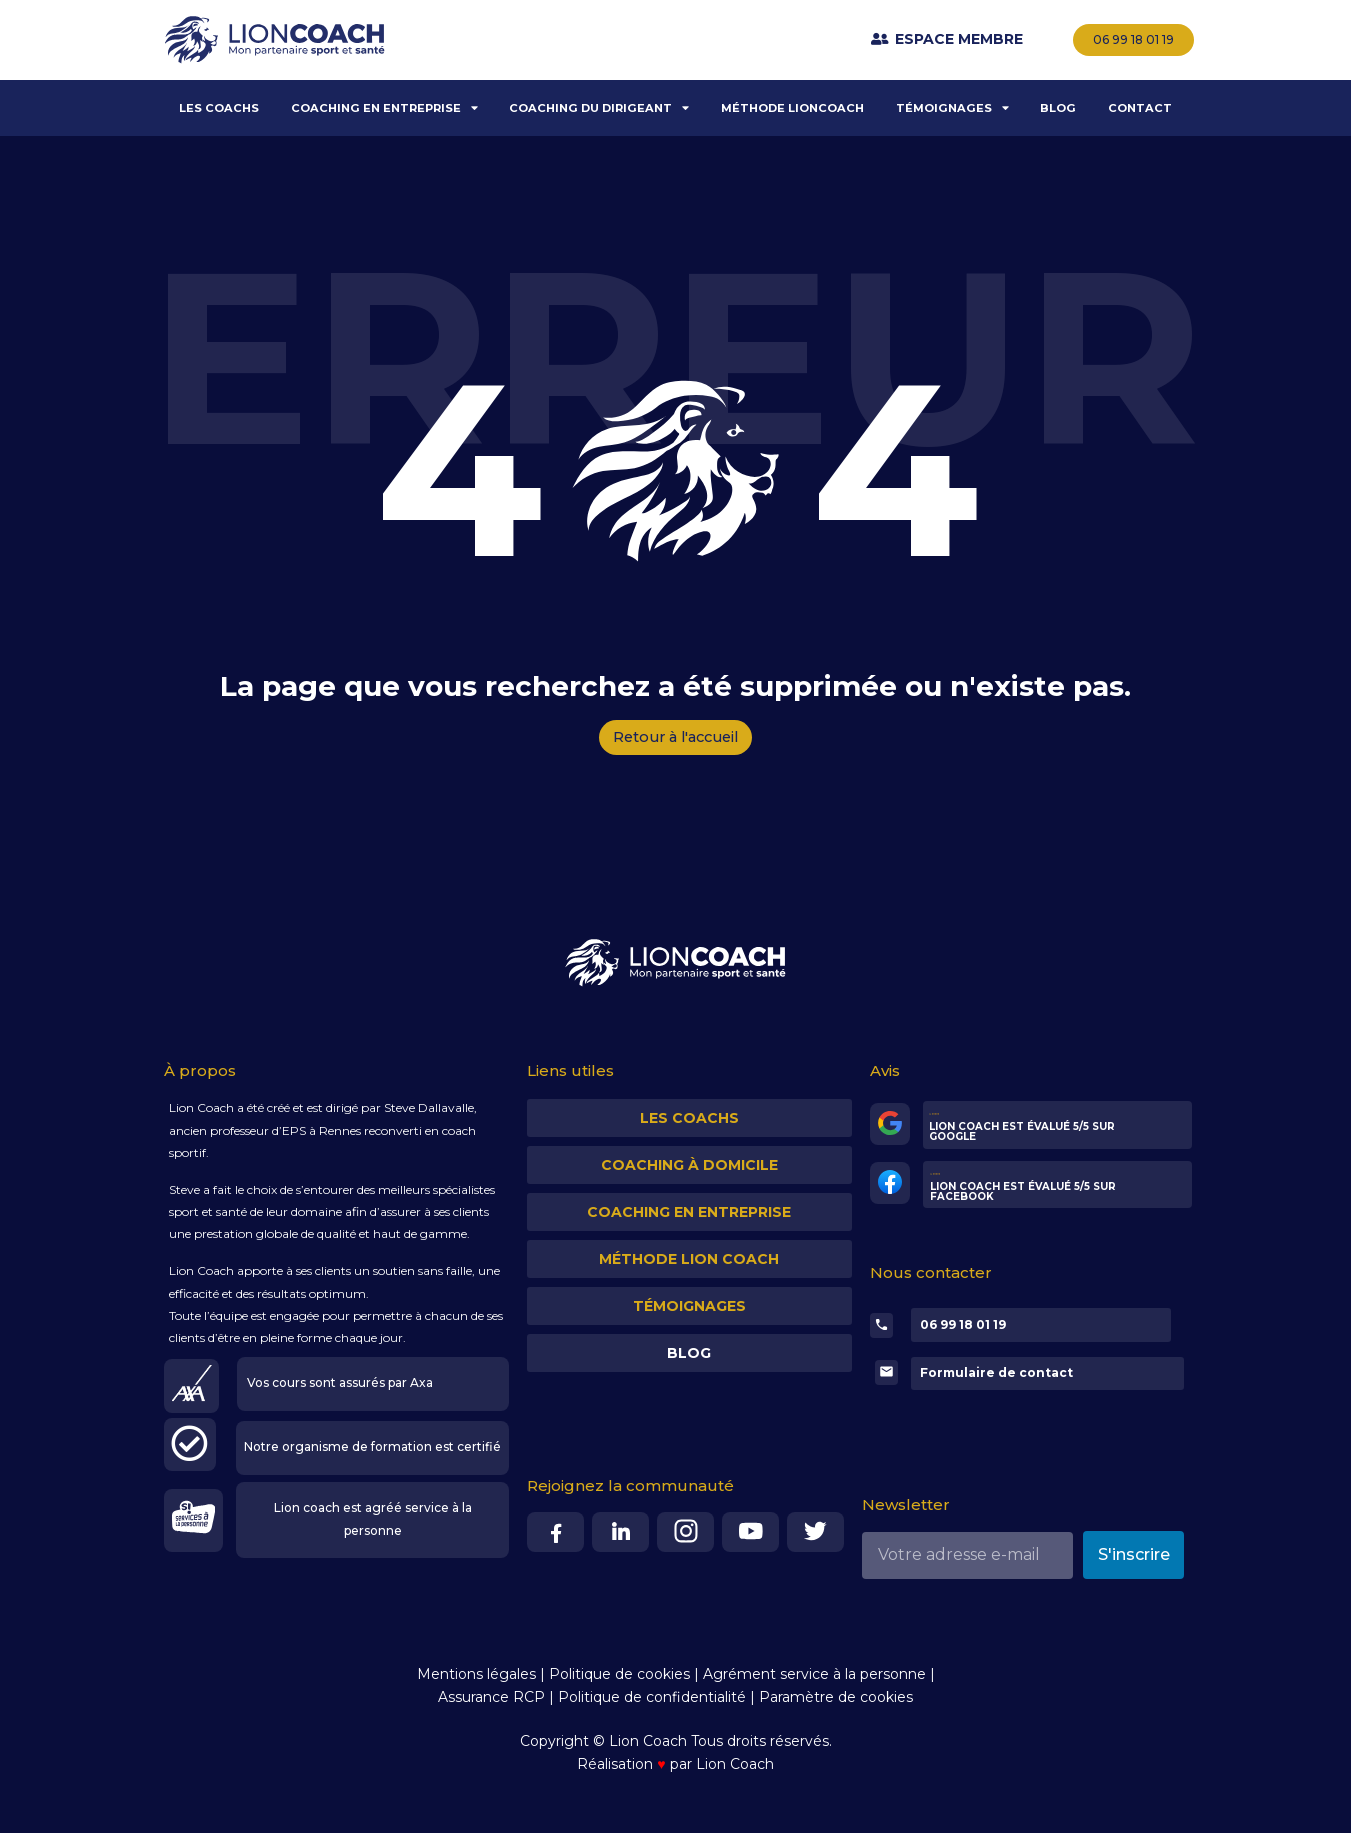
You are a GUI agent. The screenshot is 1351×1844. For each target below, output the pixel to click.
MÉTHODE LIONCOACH (792, 108)
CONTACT (1140, 108)
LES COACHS (219, 108)
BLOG (1058, 108)
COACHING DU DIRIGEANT (599, 107)
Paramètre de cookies (836, 1707)
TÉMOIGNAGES (952, 107)
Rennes (340, 1134)
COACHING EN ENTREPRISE (384, 107)
